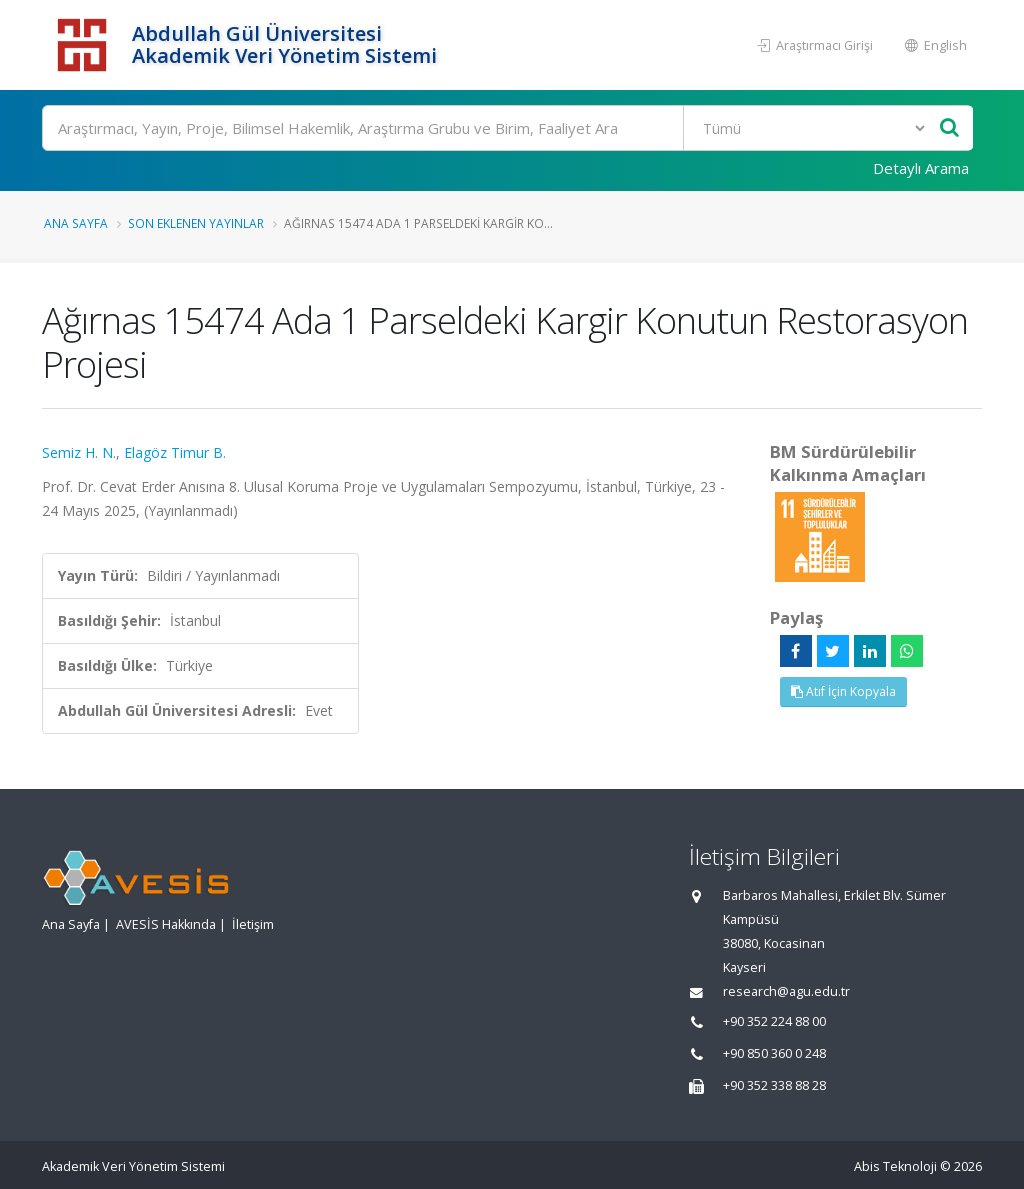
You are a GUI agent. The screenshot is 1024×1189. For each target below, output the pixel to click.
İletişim (253, 924)
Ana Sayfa (76, 223)
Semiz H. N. (79, 452)
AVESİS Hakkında (166, 924)
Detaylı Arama (921, 168)
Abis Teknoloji (895, 1166)
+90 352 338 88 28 (774, 1085)
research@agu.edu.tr (786, 991)
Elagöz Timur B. (175, 452)
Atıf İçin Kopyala (843, 691)
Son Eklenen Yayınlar (196, 223)
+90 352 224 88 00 (774, 1021)
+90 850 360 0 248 (774, 1053)
